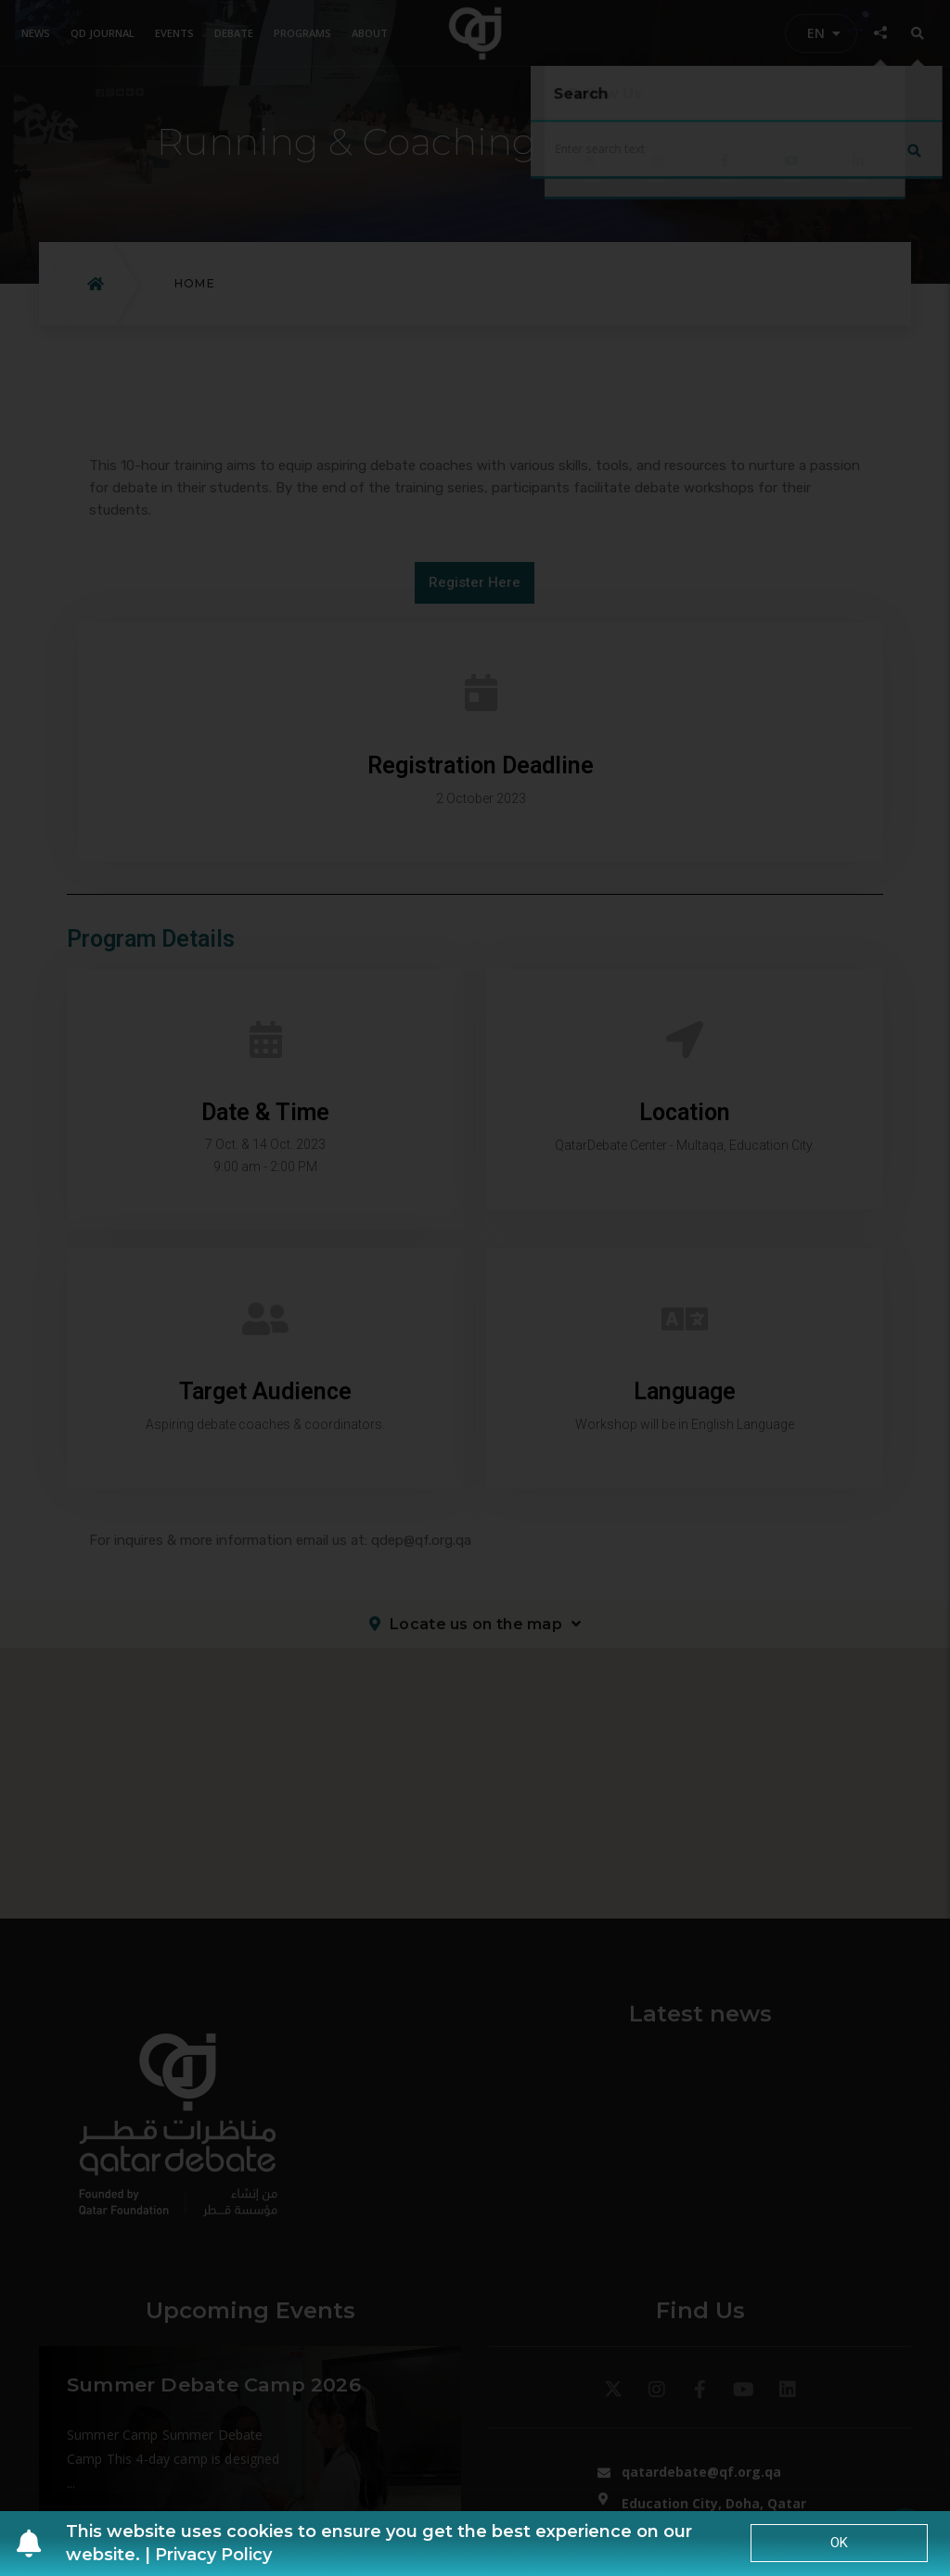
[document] (475, 1288)
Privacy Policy (213, 2554)
